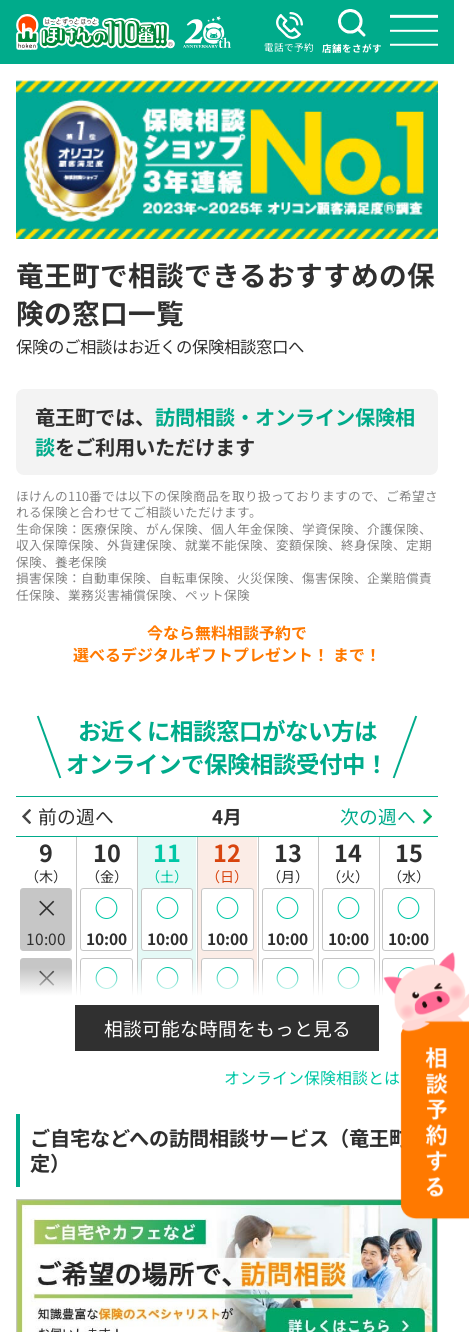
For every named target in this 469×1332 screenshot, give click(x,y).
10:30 (106, 989)
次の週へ (378, 816)
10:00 (106, 919)
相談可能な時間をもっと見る (227, 1027)
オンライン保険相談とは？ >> (331, 1077)
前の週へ (76, 816)
